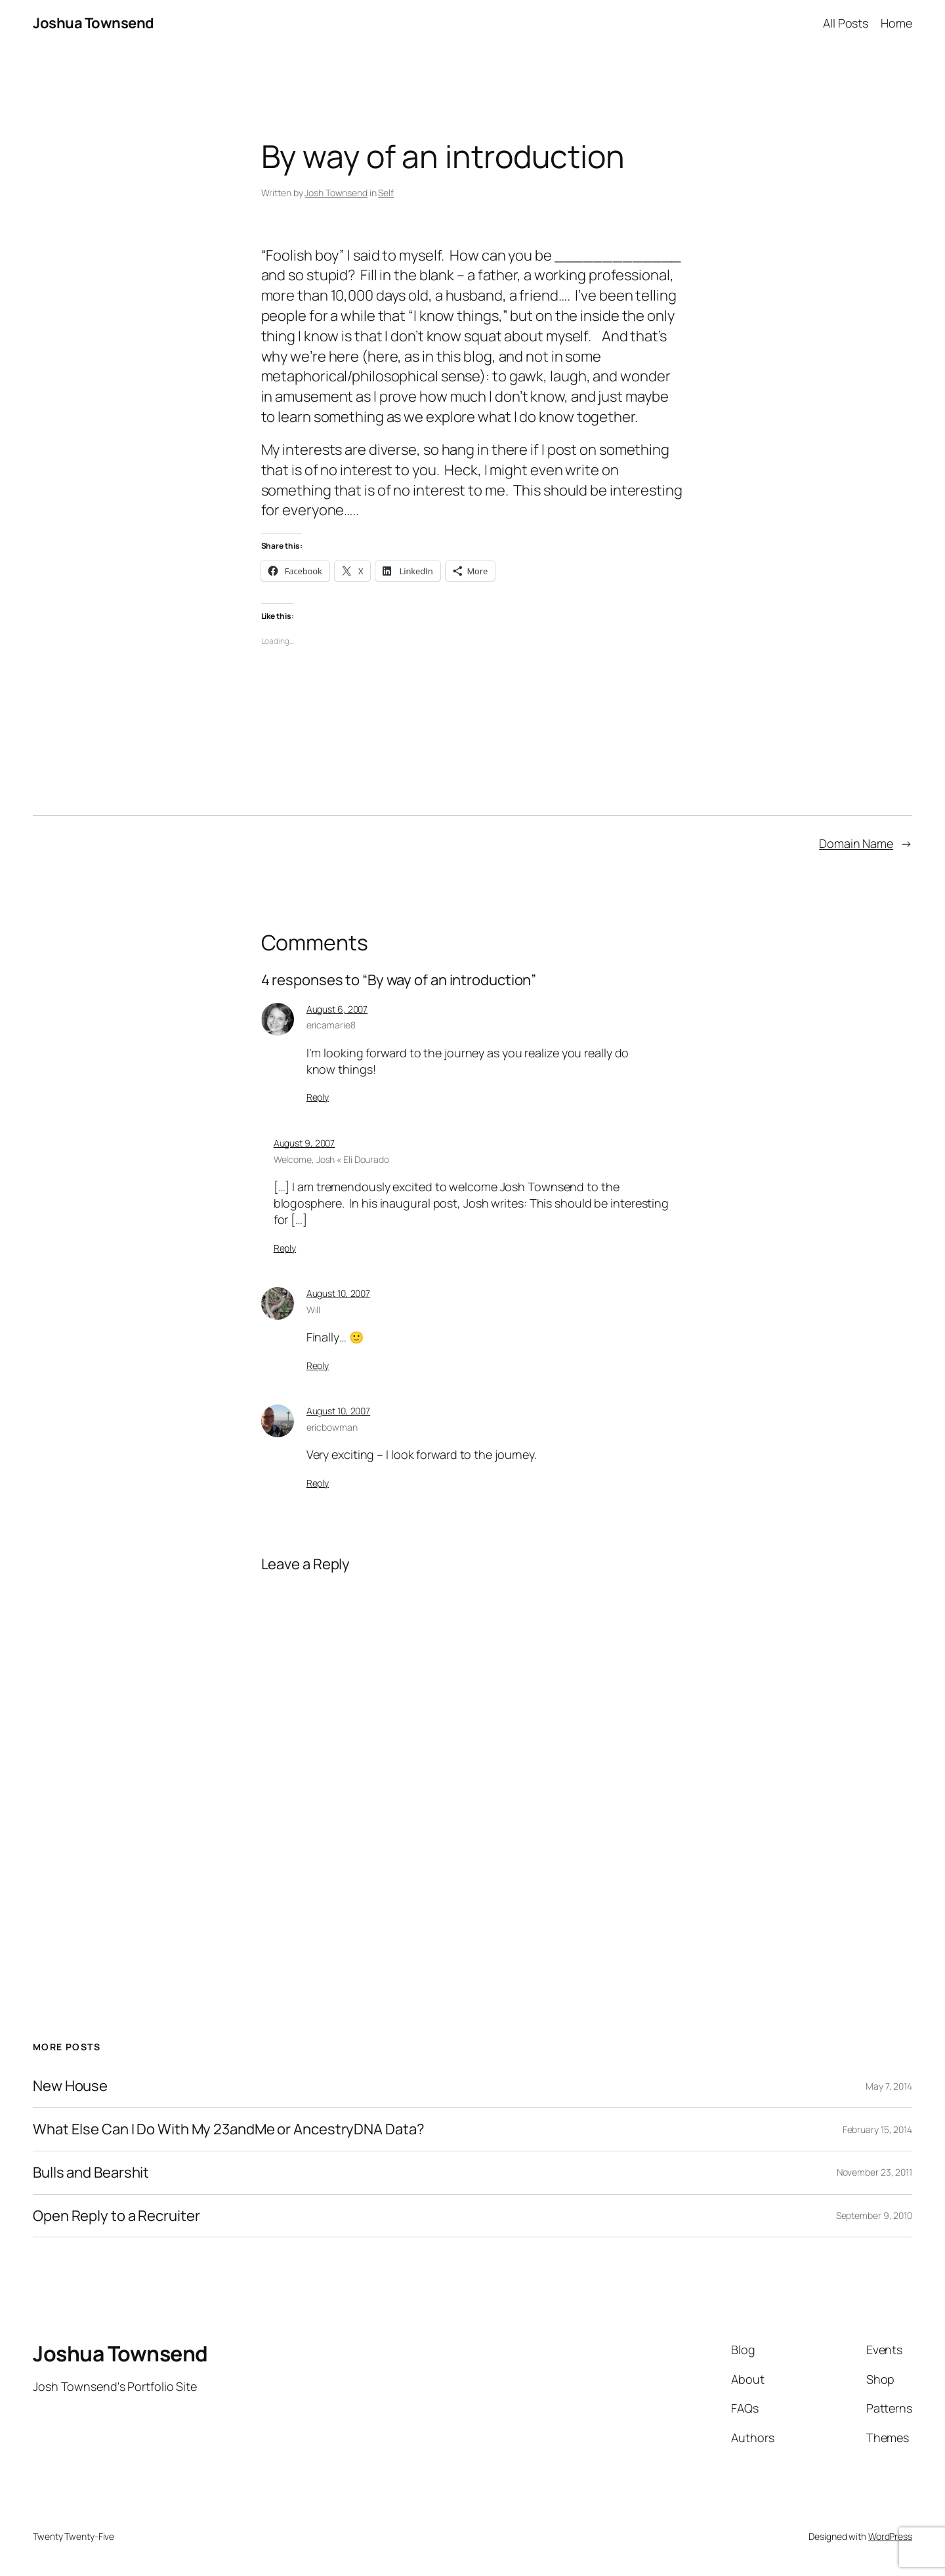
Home (896, 23)
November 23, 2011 (874, 2172)
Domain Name (856, 843)
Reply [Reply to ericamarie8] (317, 1097)
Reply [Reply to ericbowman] (317, 1483)
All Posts (845, 23)
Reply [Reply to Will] (317, 1365)
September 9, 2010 (874, 2215)
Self (386, 192)
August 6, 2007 (337, 1009)
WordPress (890, 2536)
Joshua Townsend (93, 23)
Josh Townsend (336, 192)
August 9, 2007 (304, 1143)
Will (313, 1309)
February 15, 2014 (877, 2129)
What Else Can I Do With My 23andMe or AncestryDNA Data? (229, 2129)
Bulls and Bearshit (91, 2172)
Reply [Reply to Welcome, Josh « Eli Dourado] (285, 1248)
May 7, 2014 (889, 2086)
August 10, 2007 (338, 1293)
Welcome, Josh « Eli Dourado (331, 1159)
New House (70, 2086)
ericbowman (332, 1427)
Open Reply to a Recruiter (116, 2216)
